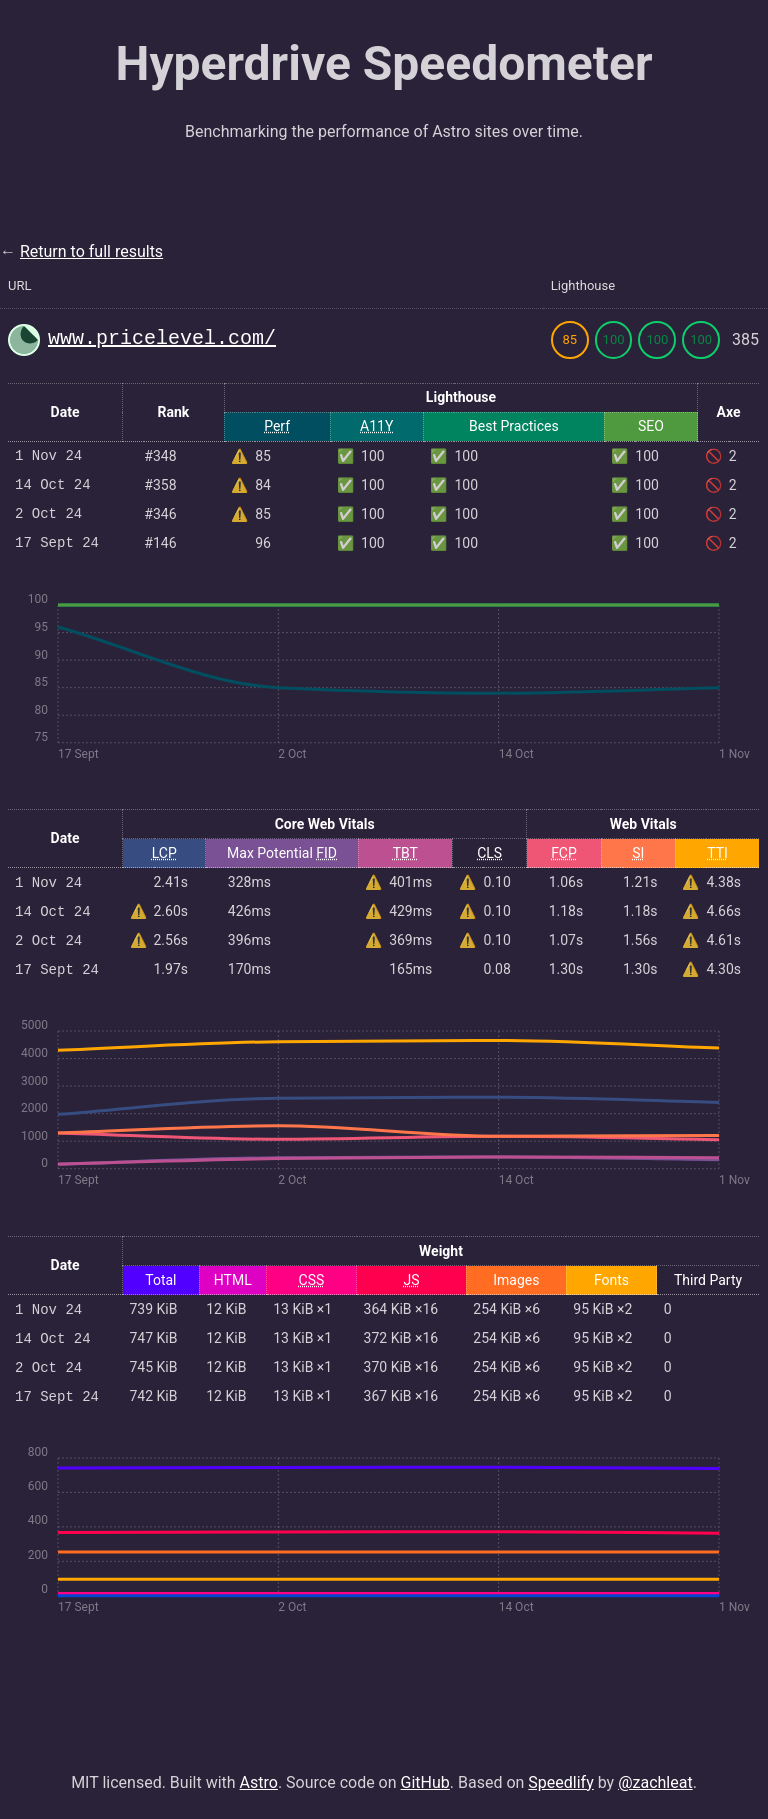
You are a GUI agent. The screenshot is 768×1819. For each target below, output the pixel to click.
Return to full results (91, 251)
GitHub (425, 1782)
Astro (259, 1782)
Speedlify (560, 1782)
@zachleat (655, 1782)
